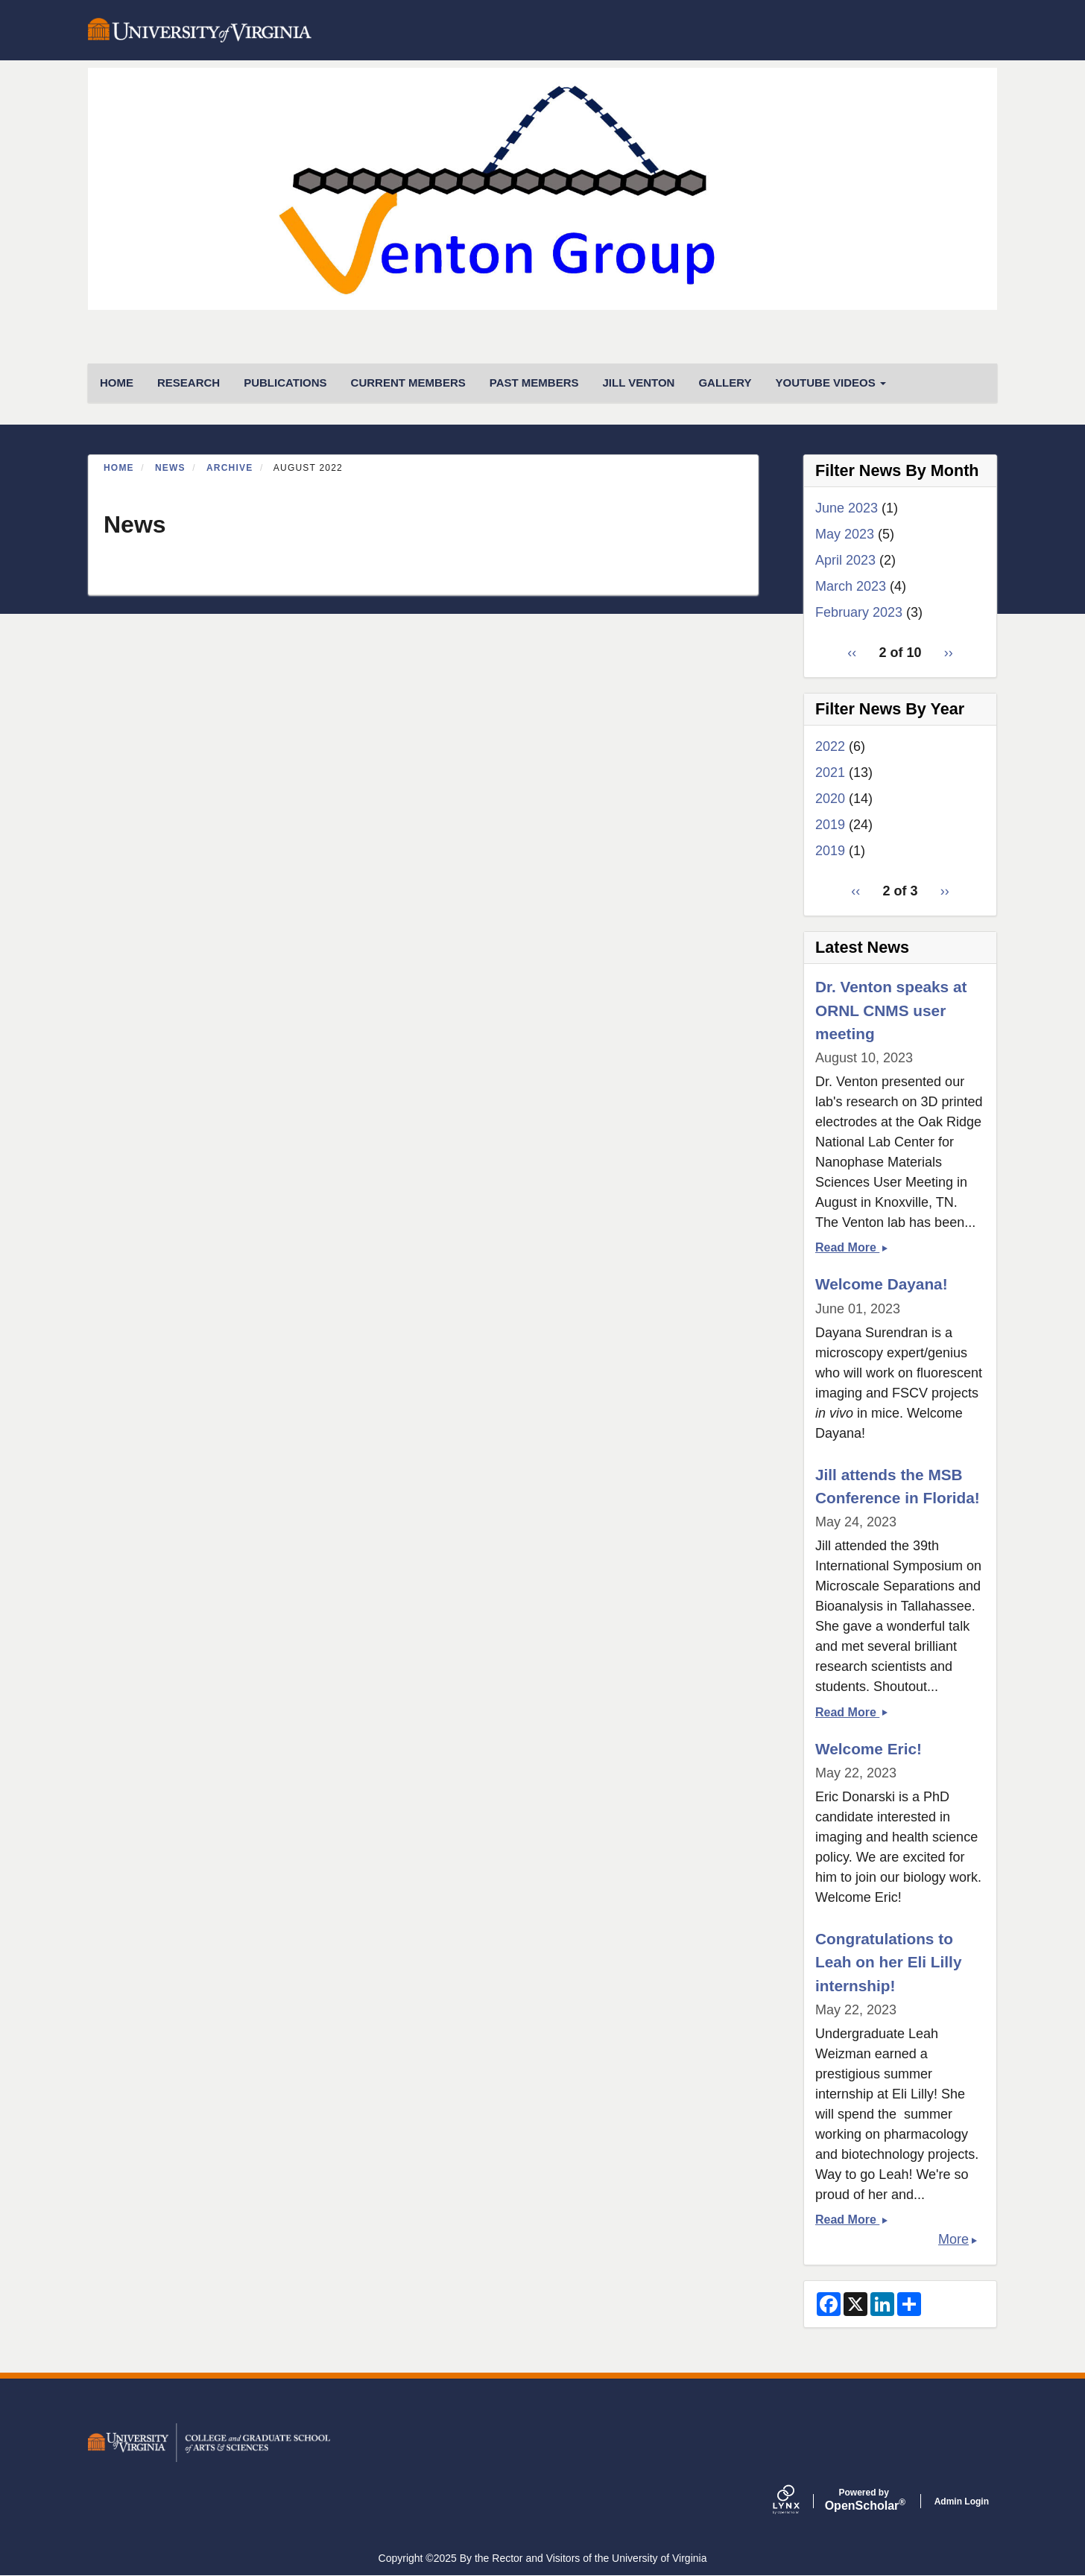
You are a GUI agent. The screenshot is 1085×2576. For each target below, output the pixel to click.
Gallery (724, 382)
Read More (851, 1247)
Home (119, 468)
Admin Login (961, 2501)
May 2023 (844, 534)
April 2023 (845, 560)
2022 (830, 746)
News (170, 468)
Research (188, 382)
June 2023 (846, 508)
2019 (830, 824)
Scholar (864, 2500)
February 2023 (858, 612)
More (953, 2239)
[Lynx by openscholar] (799, 2501)
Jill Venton (638, 382)
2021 (830, 772)
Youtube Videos (831, 382)
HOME (116, 382)
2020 (830, 798)
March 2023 (850, 586)
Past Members (534, 382)
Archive (229, 468)
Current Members (408, 382)
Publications (285, 382)
